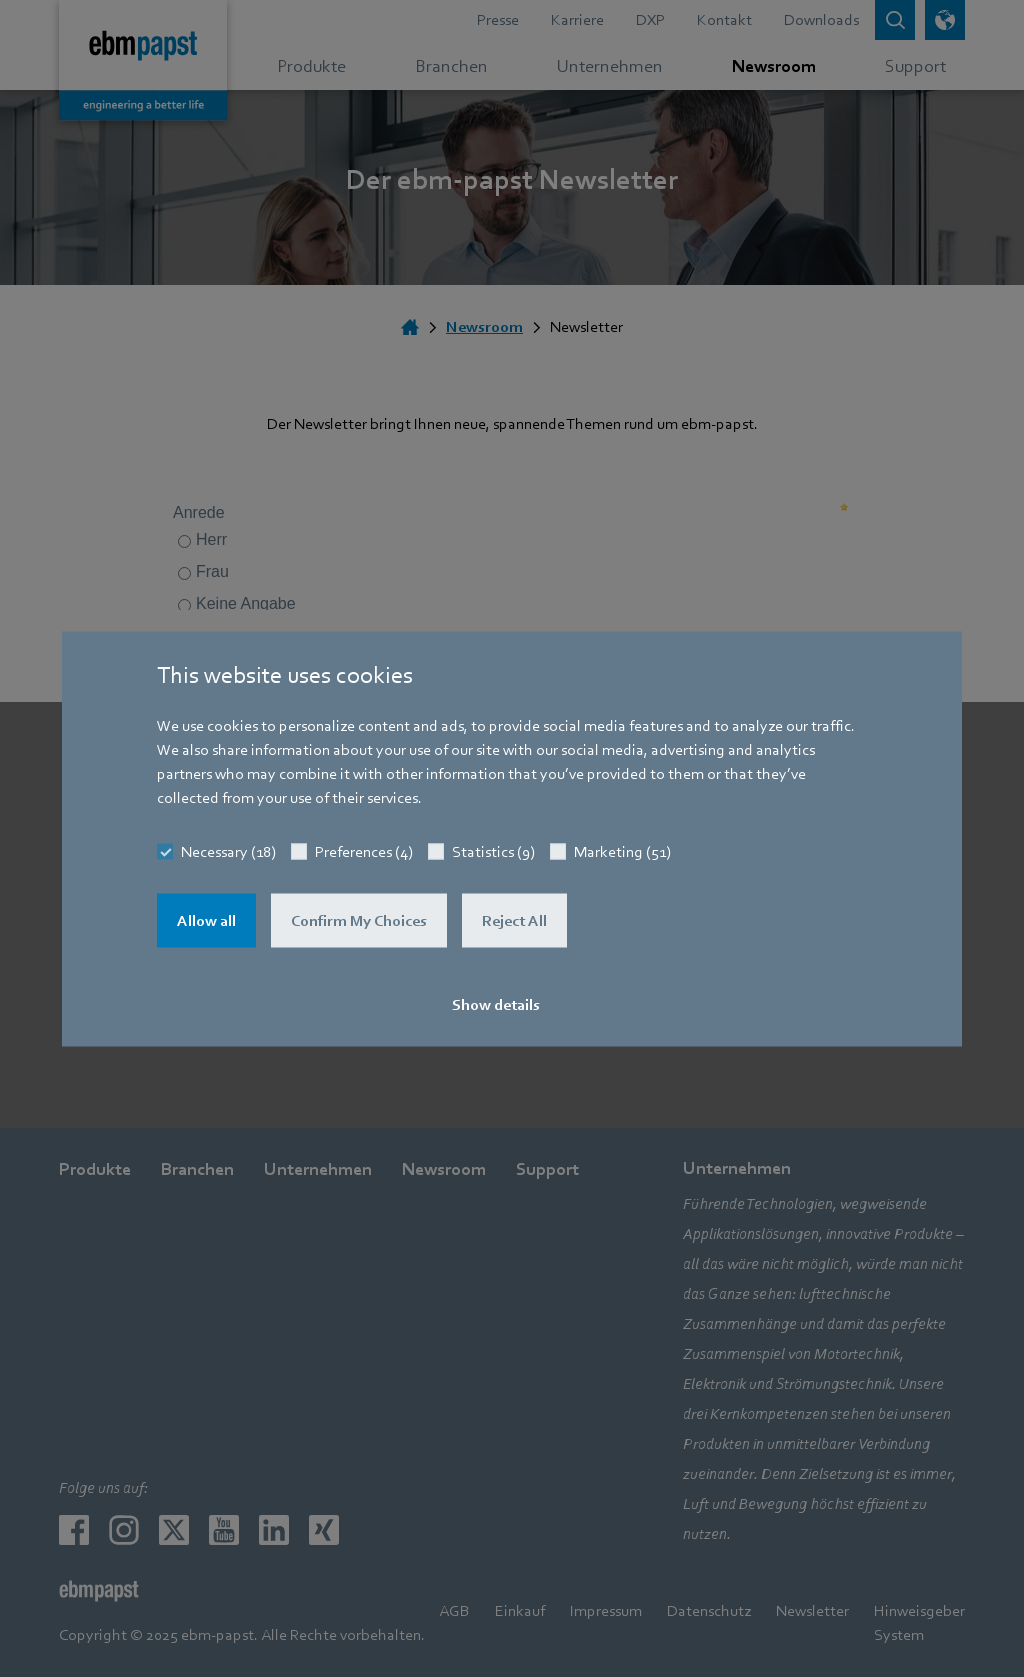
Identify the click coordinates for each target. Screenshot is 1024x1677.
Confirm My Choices (359, 920)
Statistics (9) (493, 851)
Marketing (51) (622, 851)
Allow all (206, 920)
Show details (496, 1004)
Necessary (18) (228, 851)
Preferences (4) (364, 851)
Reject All (514, 920)
